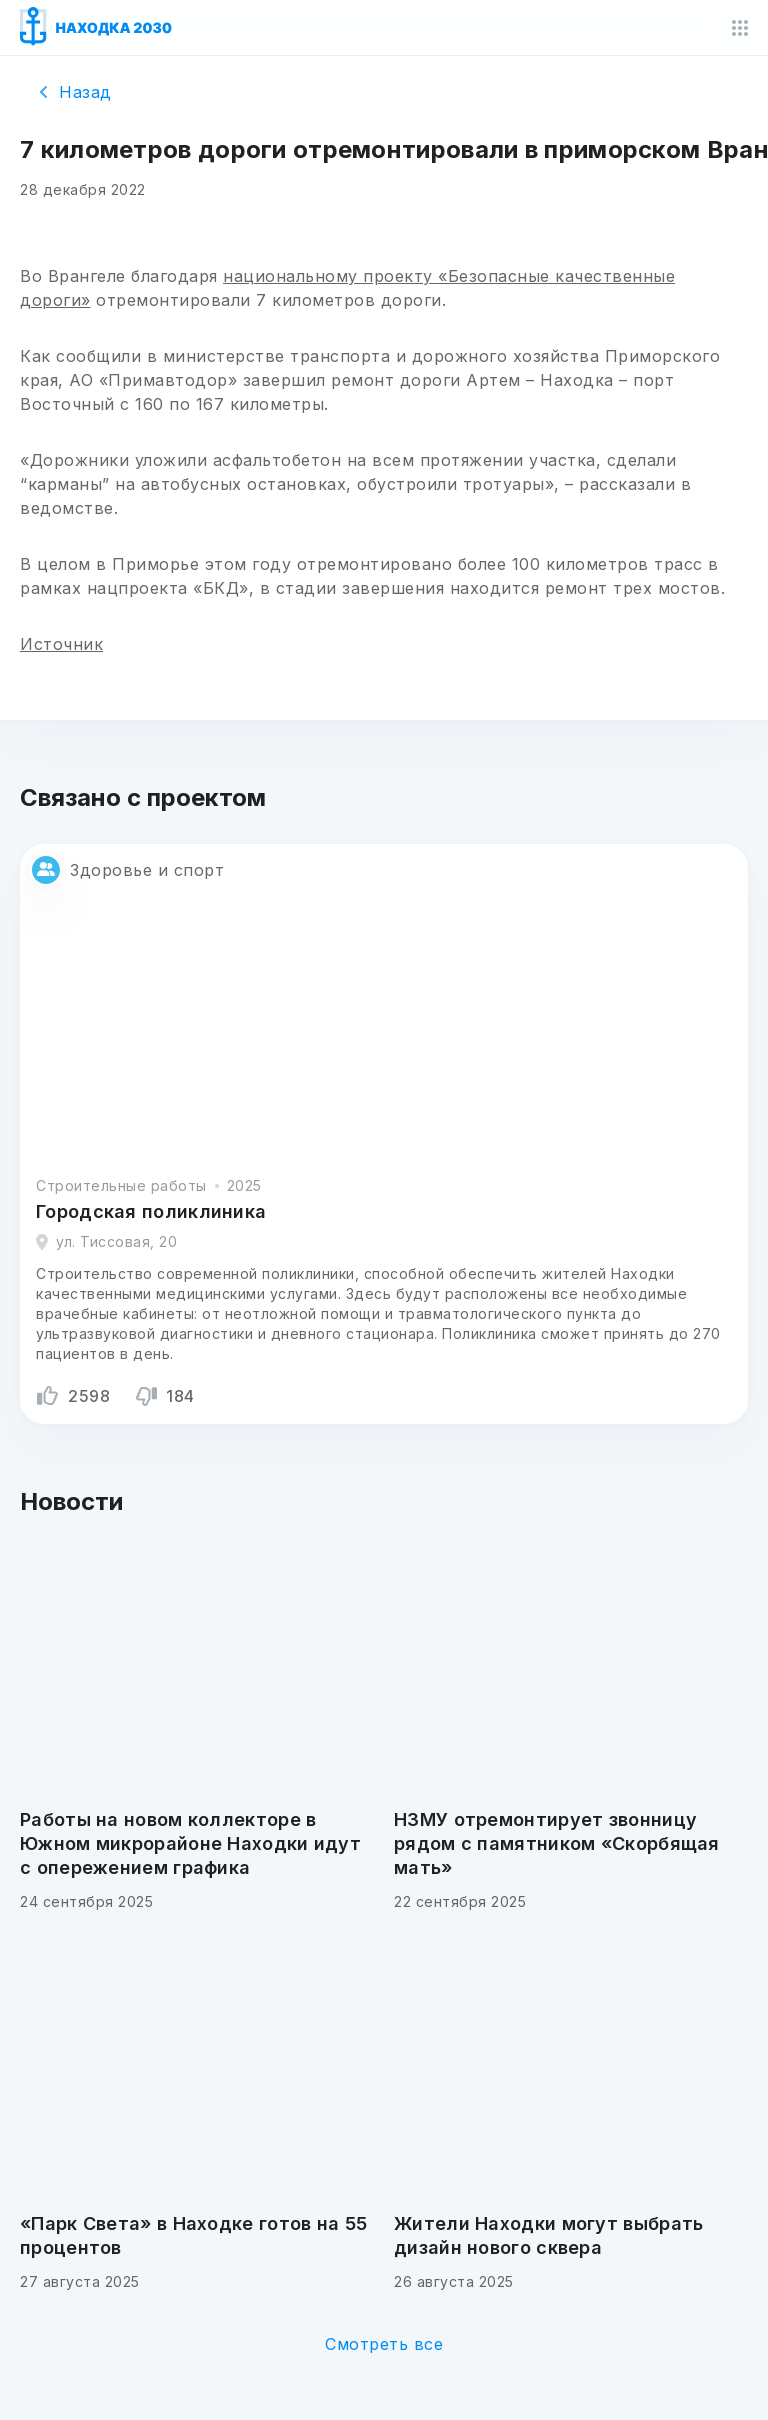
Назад (76, 92)
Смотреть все (384, 2344)
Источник (61, 644)
